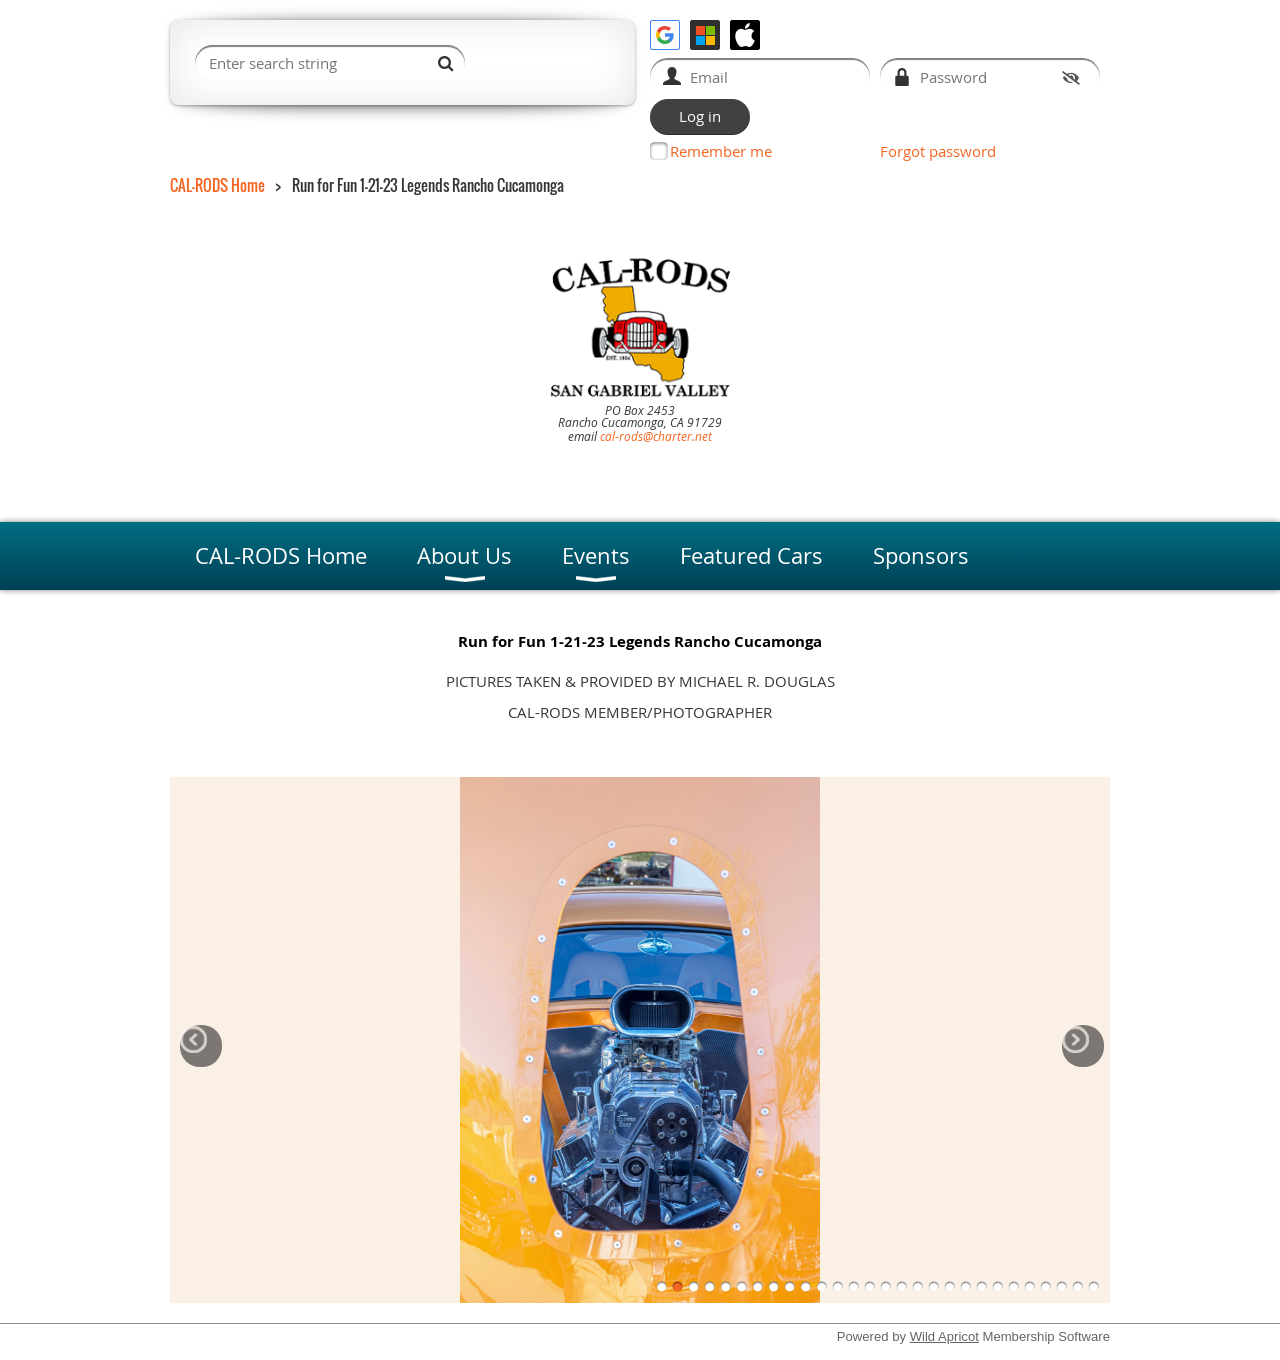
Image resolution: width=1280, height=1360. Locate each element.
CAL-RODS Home (217, 185)
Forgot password (938, 151)
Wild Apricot (944, 1336)
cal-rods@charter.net (656, 436)
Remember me (721, 151)
